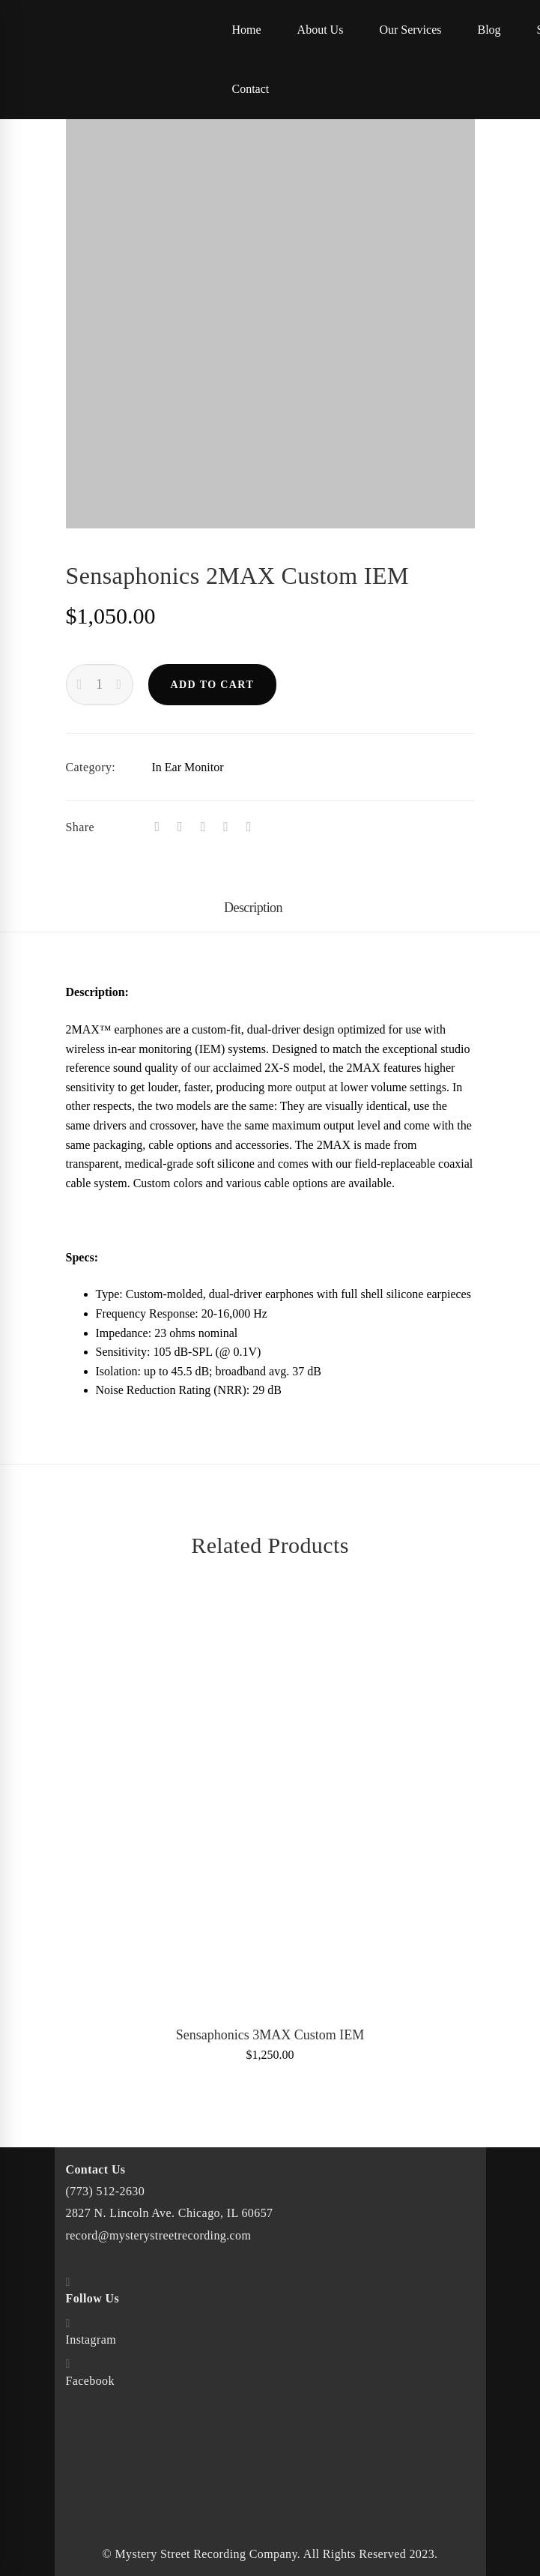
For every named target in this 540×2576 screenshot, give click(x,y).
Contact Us (96, 2169)
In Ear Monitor (188, 767)
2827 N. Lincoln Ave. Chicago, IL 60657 (169, 2213)
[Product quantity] (100, 685)
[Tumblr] (203, 827)
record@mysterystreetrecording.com (159, 2235)
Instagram (91, 2339)
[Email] (249, 827)
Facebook (90, 2380)
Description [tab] (253, 907)
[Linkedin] (226, 827)
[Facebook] (158, 827)
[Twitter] (180, 827)
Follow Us (93, 2298)
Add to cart (213, 684)
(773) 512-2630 (105, 2191)
